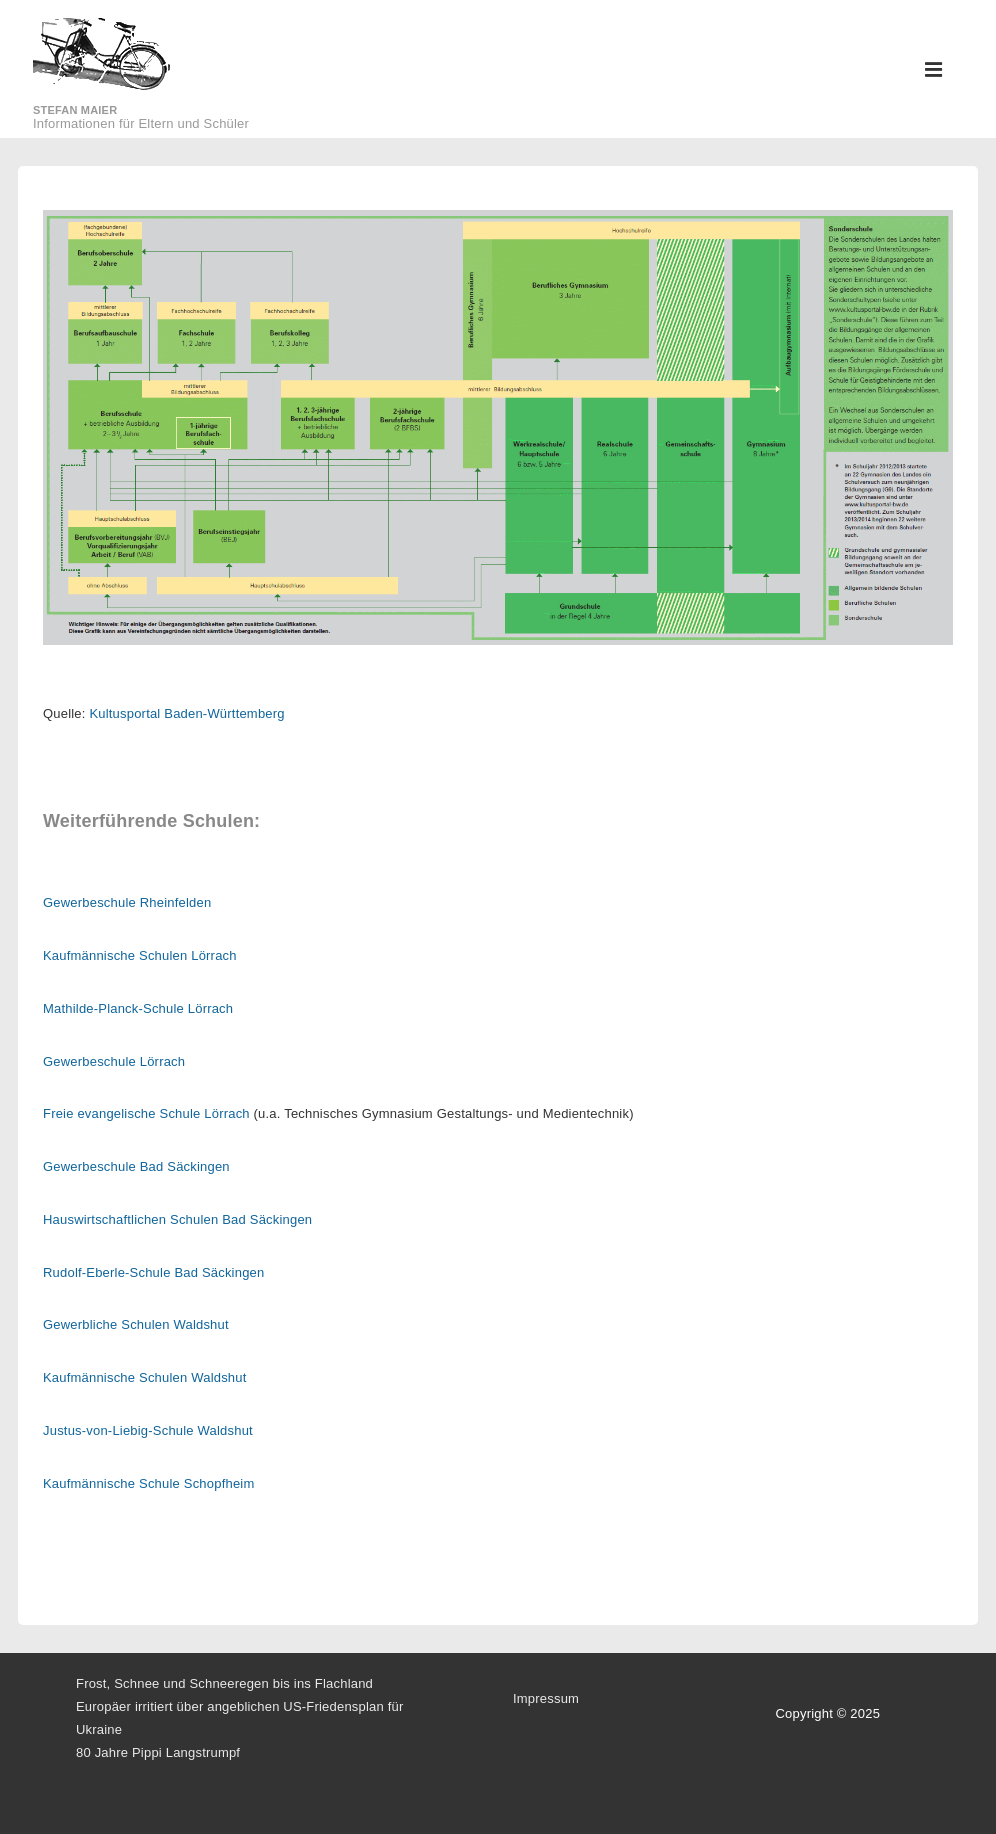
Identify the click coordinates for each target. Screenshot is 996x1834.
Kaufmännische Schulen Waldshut (145, 1377)
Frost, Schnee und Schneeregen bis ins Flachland (224, 1683)
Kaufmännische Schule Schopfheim (148, 1483)
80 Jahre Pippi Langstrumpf (158, 1752)
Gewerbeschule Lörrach (114, 1061)
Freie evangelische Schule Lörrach (146, 1113)
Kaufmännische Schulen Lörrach (140, 955)
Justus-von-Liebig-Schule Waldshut (148, 1430)
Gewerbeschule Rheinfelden (127, 902)
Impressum (546, 1698)
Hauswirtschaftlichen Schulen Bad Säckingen (177, 1219)
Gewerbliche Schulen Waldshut (136, 1324)
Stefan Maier (75, 110)
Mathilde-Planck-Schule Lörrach (138, 1008)
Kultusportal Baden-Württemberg (186, 713)
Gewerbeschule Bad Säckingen (136, 1166)
